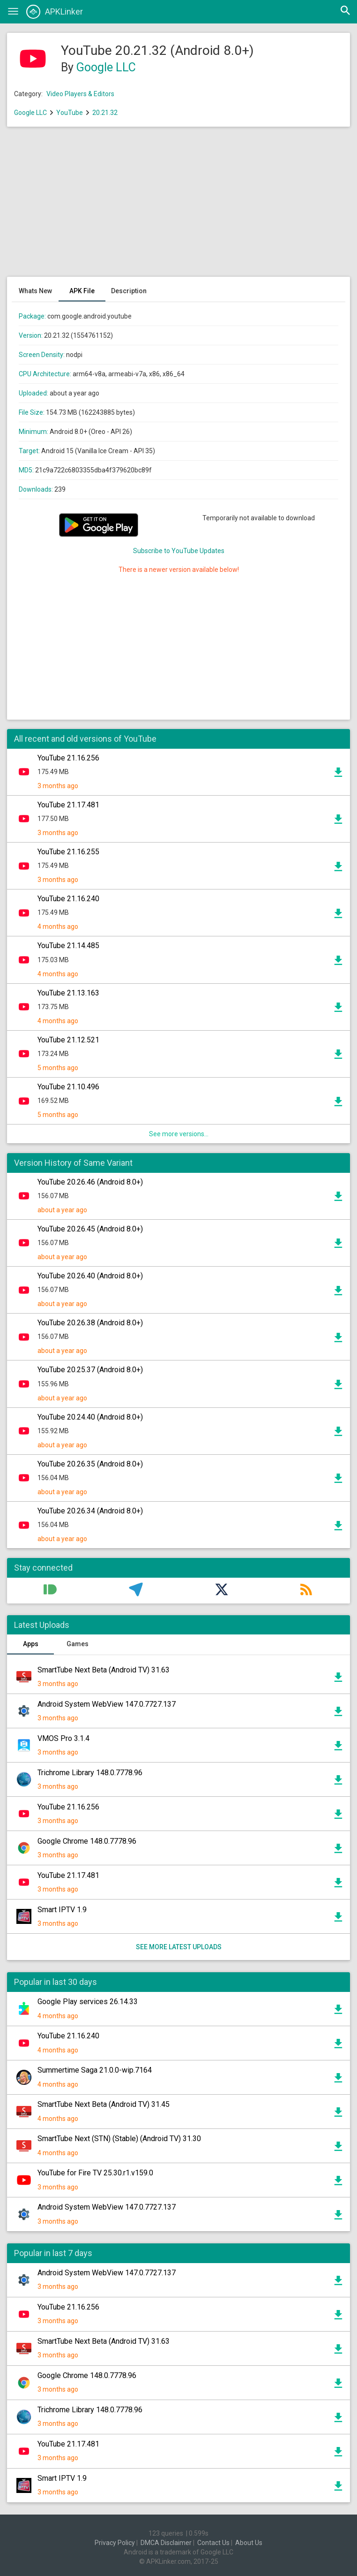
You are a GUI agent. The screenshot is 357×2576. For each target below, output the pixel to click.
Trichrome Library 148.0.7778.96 (89, 1772)
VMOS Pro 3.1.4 (63, 1738)
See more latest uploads (179, 1947)
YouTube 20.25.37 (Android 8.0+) (90, 1369)
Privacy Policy (115, 2542)
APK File (82, 291)
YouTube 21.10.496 (68, 1086)
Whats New (35, 291)
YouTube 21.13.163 (68, 992)
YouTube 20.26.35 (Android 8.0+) (90, 1463)
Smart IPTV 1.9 (62, 1909)
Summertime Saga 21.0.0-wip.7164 (94, 2070)
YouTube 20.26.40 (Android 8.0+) (90, 1275)
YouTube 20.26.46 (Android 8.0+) (90, 1182)
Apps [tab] (30, 1644)
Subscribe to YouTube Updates (178, 551)
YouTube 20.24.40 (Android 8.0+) (90, 1417)
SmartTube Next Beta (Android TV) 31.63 (103, 1669)
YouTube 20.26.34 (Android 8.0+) (90, 1510)
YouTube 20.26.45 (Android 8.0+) (90, 1228)
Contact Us (213, 2542)
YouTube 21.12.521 (68, 1039)
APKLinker (54, 12)
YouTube (69, 112)
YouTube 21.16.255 (68, 851)
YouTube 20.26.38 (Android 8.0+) (90, 1322)
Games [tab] (78, 1644)
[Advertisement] (178, 206)
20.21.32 (105, 112)
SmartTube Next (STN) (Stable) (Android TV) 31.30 (119, 2138)
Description (129, 291)
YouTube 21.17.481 (68, 804)
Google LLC (106, 67)
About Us (248, 2542)
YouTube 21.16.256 (68, 757)
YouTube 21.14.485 (68, 945)
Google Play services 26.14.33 (87, 2001)
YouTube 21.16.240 (68, 898)
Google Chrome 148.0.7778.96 (86, 1841)
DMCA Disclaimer (166, 2542)
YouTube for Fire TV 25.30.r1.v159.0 (95, 2172)
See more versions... (178, 1134)
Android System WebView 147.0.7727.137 (106, 1704)
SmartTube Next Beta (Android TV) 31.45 (103, 2104)
